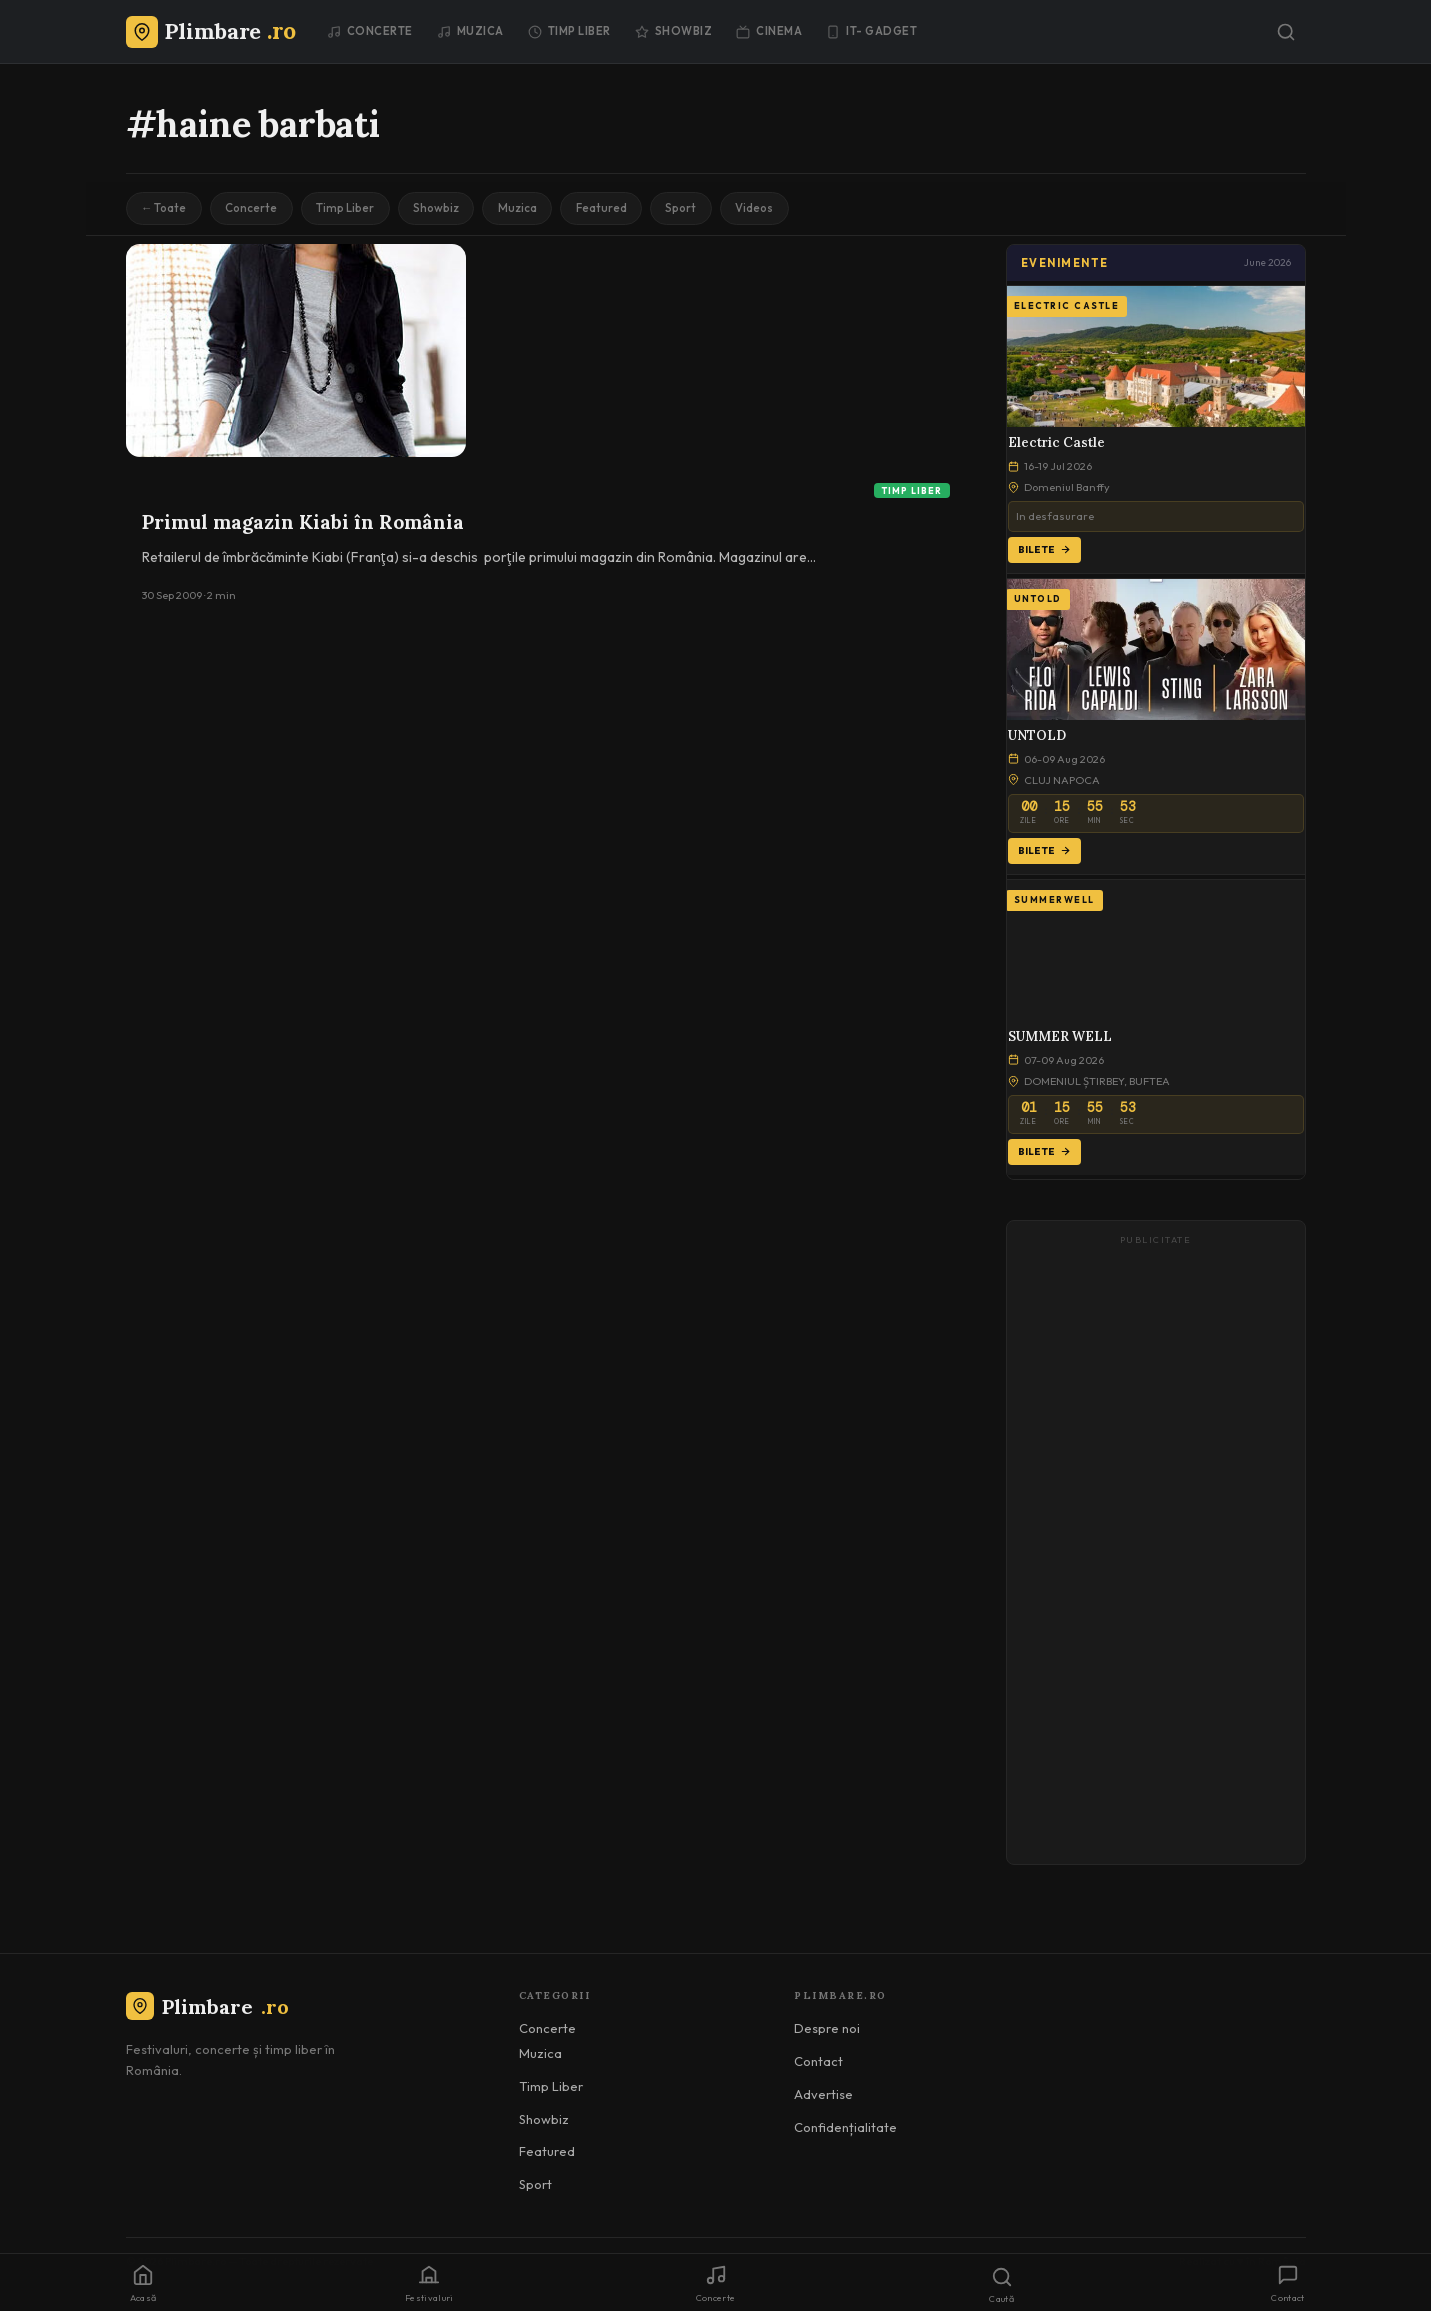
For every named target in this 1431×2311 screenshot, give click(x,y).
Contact (818, 2064)
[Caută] (1286, 32)
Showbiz (674, 31)
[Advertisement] (1156, 1554)
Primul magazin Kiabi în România (303, 524)
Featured (626, 209)
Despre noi (827, 2031)
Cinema (769, 31)
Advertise (823, 2096)
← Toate (166, 209)
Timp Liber (569, 31)
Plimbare (207, 2008)
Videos (788, 209)
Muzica (470, 31)
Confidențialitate (845, 2129)
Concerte (370, 31)
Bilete (1045, 551)
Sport (710, 209)
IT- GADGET (871, 31)
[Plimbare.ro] (211, 31)
